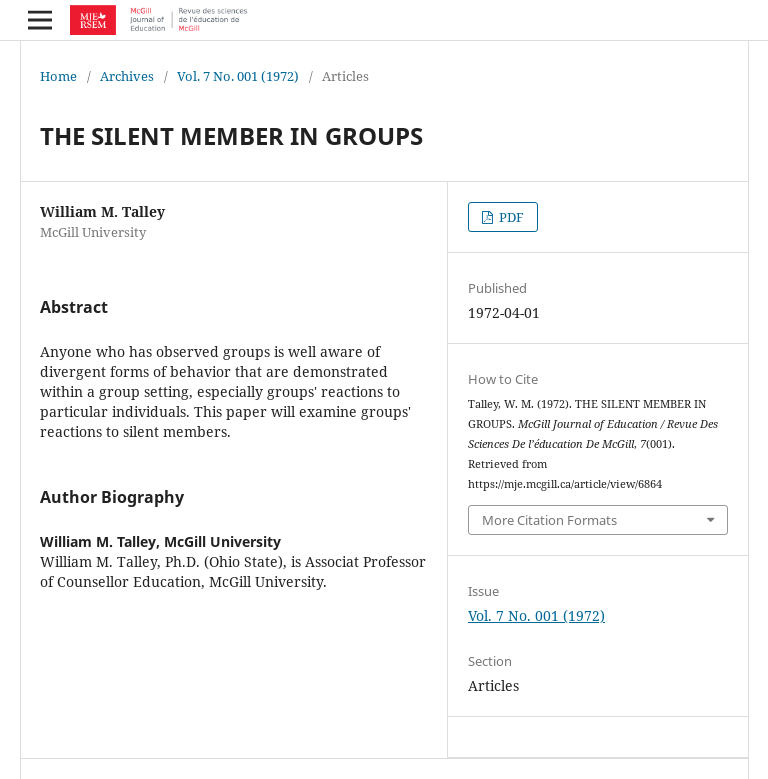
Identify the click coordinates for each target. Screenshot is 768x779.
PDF (510, 217)
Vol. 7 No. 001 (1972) (238, 76)
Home (58, 76)
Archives (127, 76)
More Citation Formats (549, 520)
